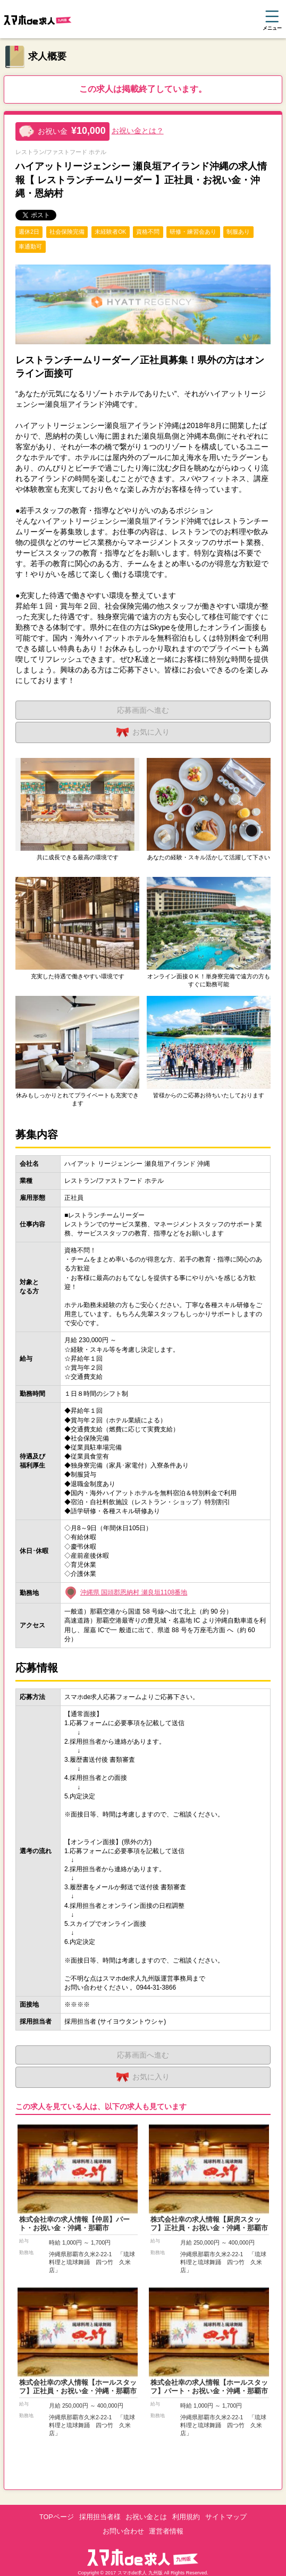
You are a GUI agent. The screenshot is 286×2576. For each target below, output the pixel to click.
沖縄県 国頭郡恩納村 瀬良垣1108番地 (133, 1592)
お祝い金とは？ (138, 130)
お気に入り (143, 732)
